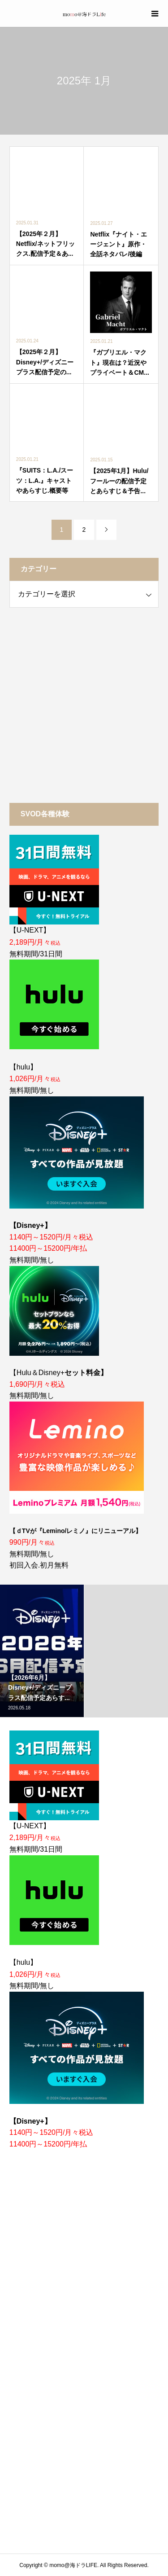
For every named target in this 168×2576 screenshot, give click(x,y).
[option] (42, 1651)
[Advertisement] (84, 705)
